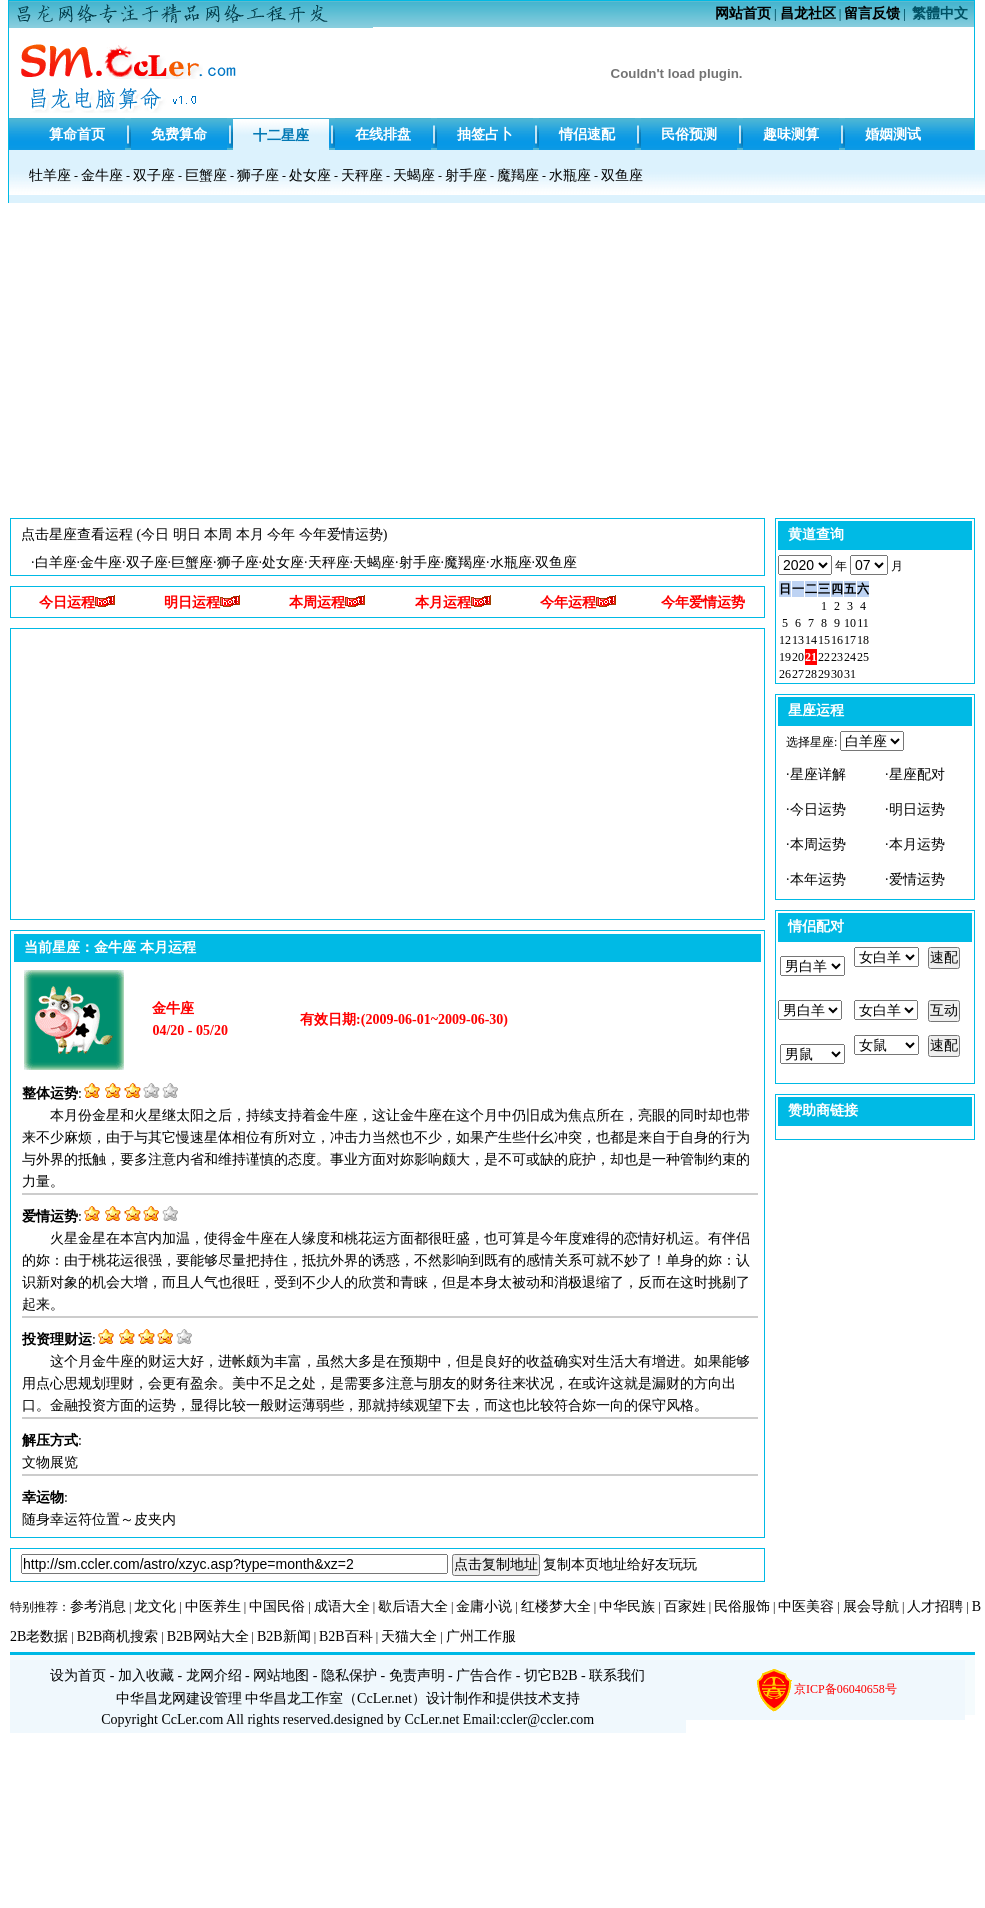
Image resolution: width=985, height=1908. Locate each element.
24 (850, 657)
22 (824, 657)
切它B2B (551, 1675)
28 (811, 674)
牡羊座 (50, 175)
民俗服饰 (742, 1606)
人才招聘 (935, 1606)
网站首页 (743, 13)
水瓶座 (570, 175)
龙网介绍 (214, 1675)
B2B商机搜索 (118, 1636)
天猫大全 (409, 1636)
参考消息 (98, 1606)
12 (785, 640)
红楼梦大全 (556, 1606)
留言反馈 (872, 13)
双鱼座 (622, 175)
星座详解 (818, 774)
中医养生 (213, 1606)
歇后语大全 (413, 1606)
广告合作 (484, 1675)
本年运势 (818, 879)
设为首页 (78, 1675)
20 (798, 657)
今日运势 (818, 809)
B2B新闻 (284, 1636)
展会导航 (871, 1606)
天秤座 (362, 175)
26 (785, 674)
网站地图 (281, 1675)
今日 (155, 534)
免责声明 (417, 1675)
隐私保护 (349, 1675)
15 (824, 640)
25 (863, 657)
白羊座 (56, 562)
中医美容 (806, 1606)
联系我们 (617, 1675)
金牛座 (102, 175)
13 (798, 640)
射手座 (466, 175)
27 (798, 674)
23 (837, 657)
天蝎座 (414, 175)
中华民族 (627, 1606)
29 (824, 674)
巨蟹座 (206, 175)
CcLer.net (384, 1698)
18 (863, 640)
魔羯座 (518, 175)
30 (837, 674)
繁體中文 (940, 13)
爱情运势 (917, 879)
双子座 (154, 175)
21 (811, 657)
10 (850, 623)
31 (850, 674)
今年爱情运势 (341, 534)
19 (785, 657)
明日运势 (917, 809)
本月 (250, 534)
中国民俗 (277, 1606)
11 (863, 623)
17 (850, 640)
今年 (281, 534)
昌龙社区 (808, 13)
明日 (187, 534)
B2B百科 (346, 1636)
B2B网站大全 (208, 1636)
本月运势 (917, 844)
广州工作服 (481, 1636)
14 (811, 640)
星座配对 (917, 774)
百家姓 (685, 1606)
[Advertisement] (492, 366)
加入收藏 (146, 1675)
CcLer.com (193, 1719)
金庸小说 (484, 1606)
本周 (218, 534)
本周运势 (818, 844)
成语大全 (342, 1606)
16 (837, 640)
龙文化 (155, 1606)
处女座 (310, 175)
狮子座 (258, 175)
